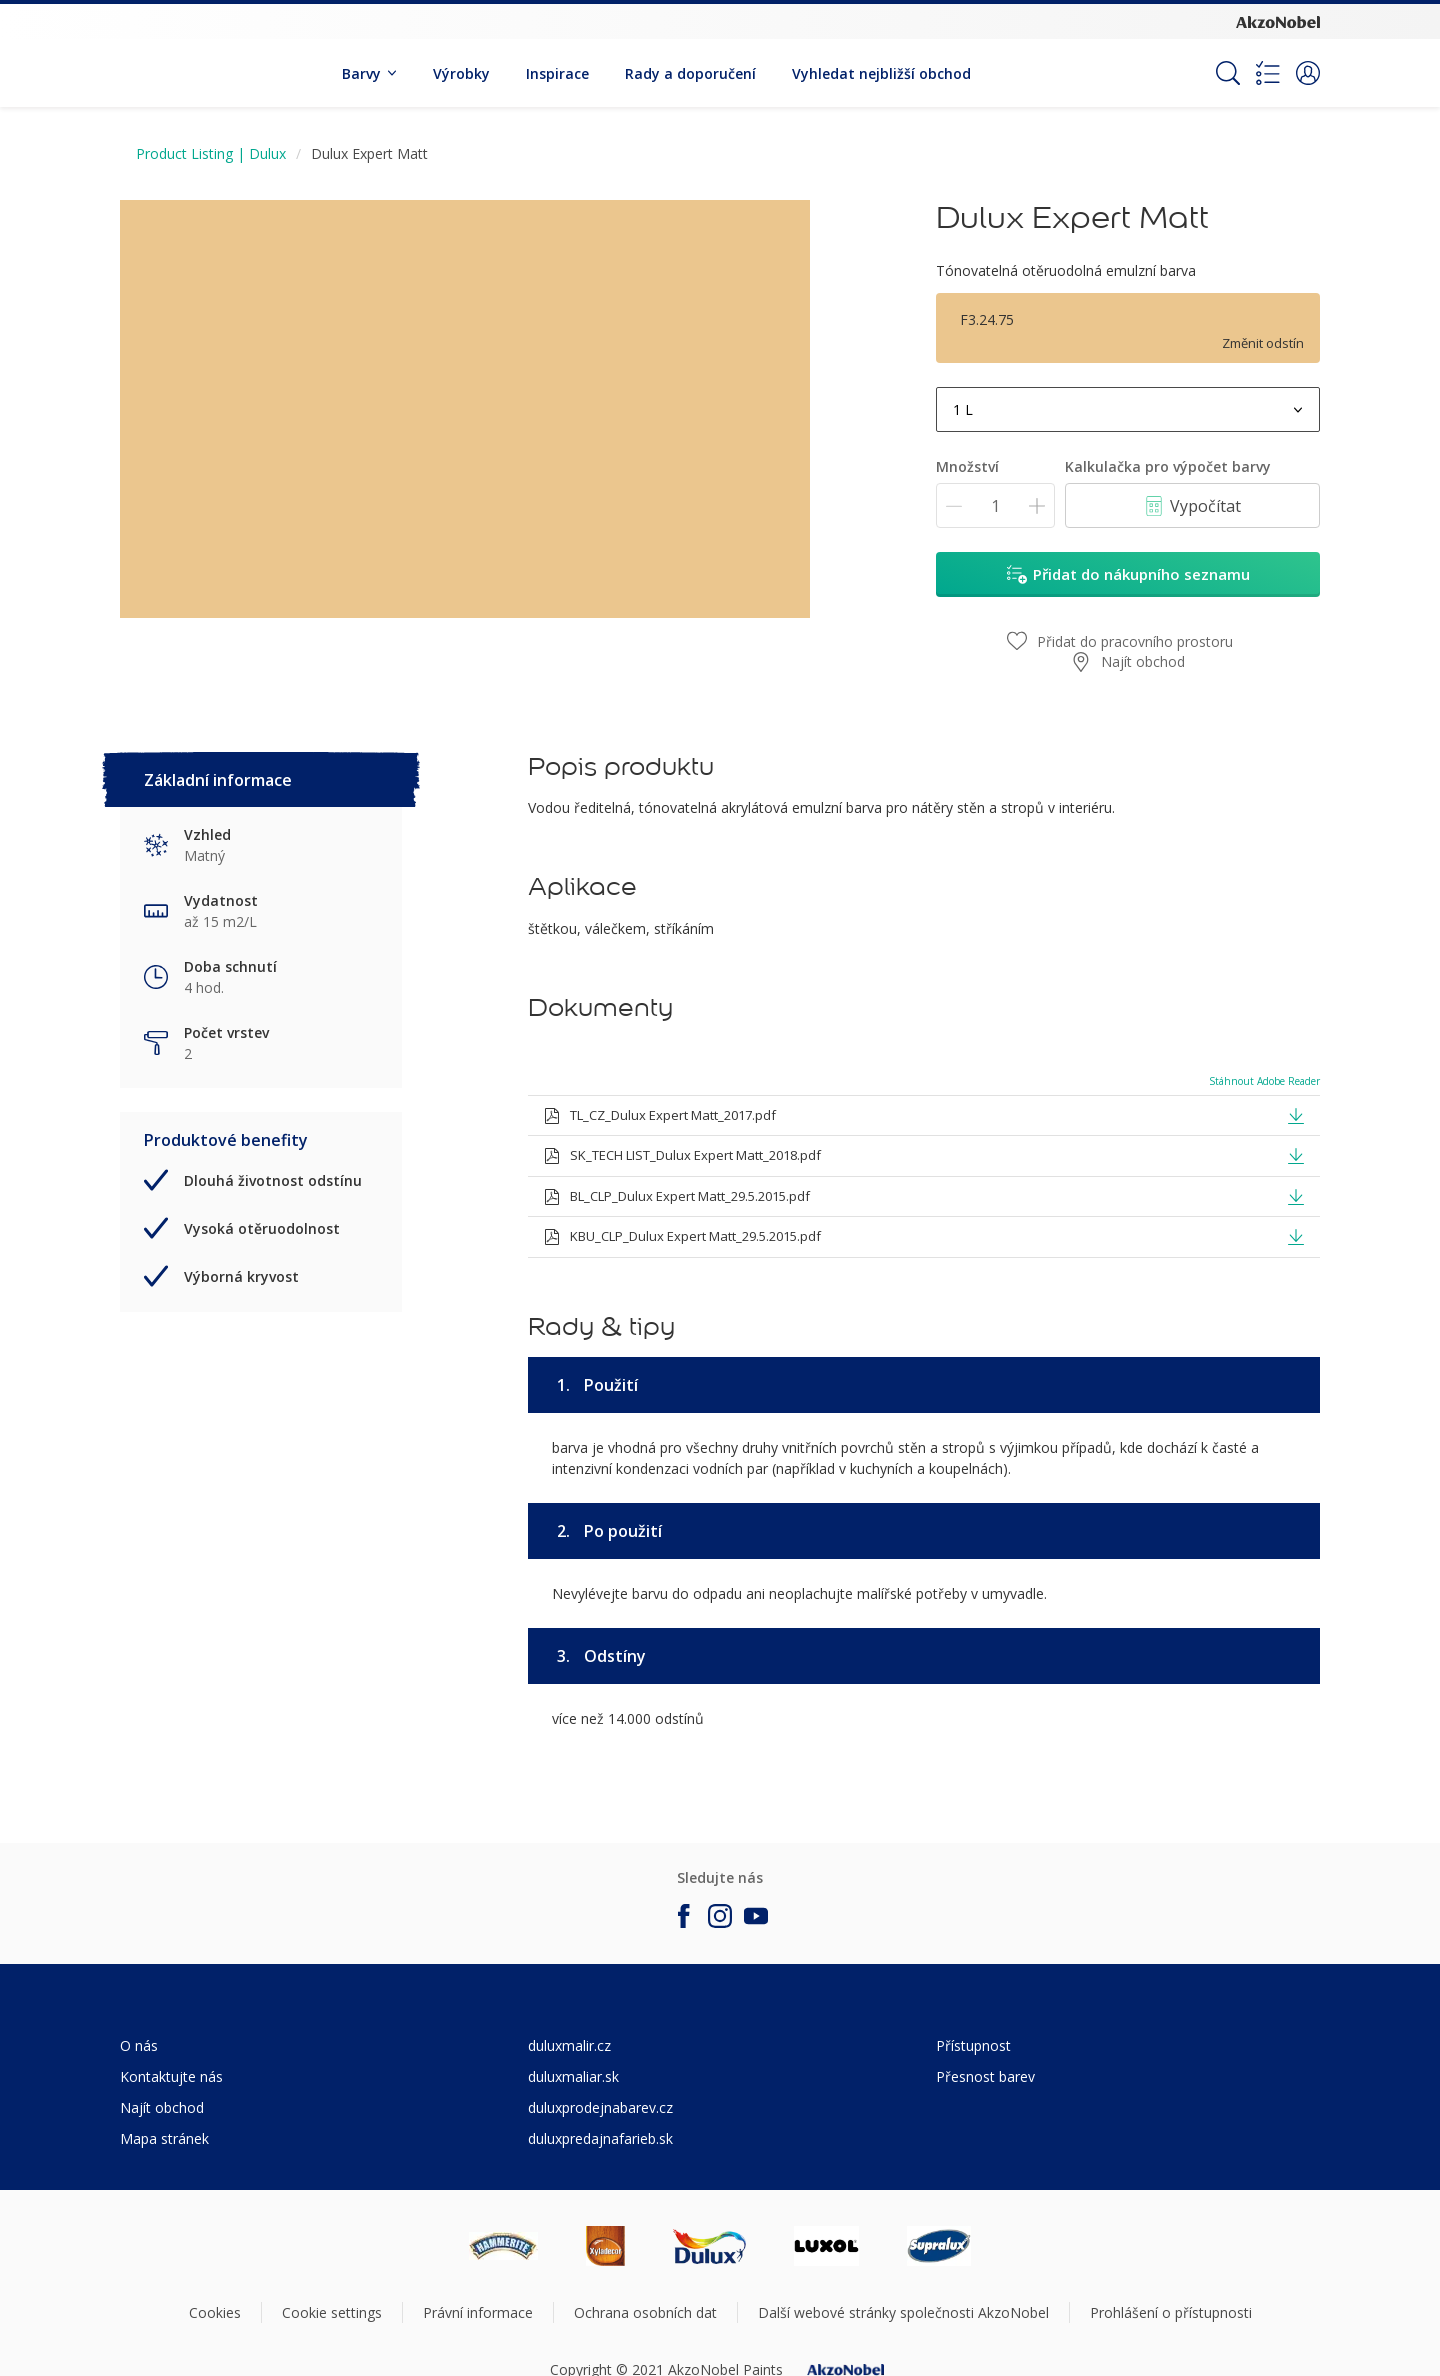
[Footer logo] (503, 2246)
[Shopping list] (1268, 73)
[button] (1308, 73)
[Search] (1228, 73)
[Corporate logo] (1278, 21)
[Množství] (995, 505)
